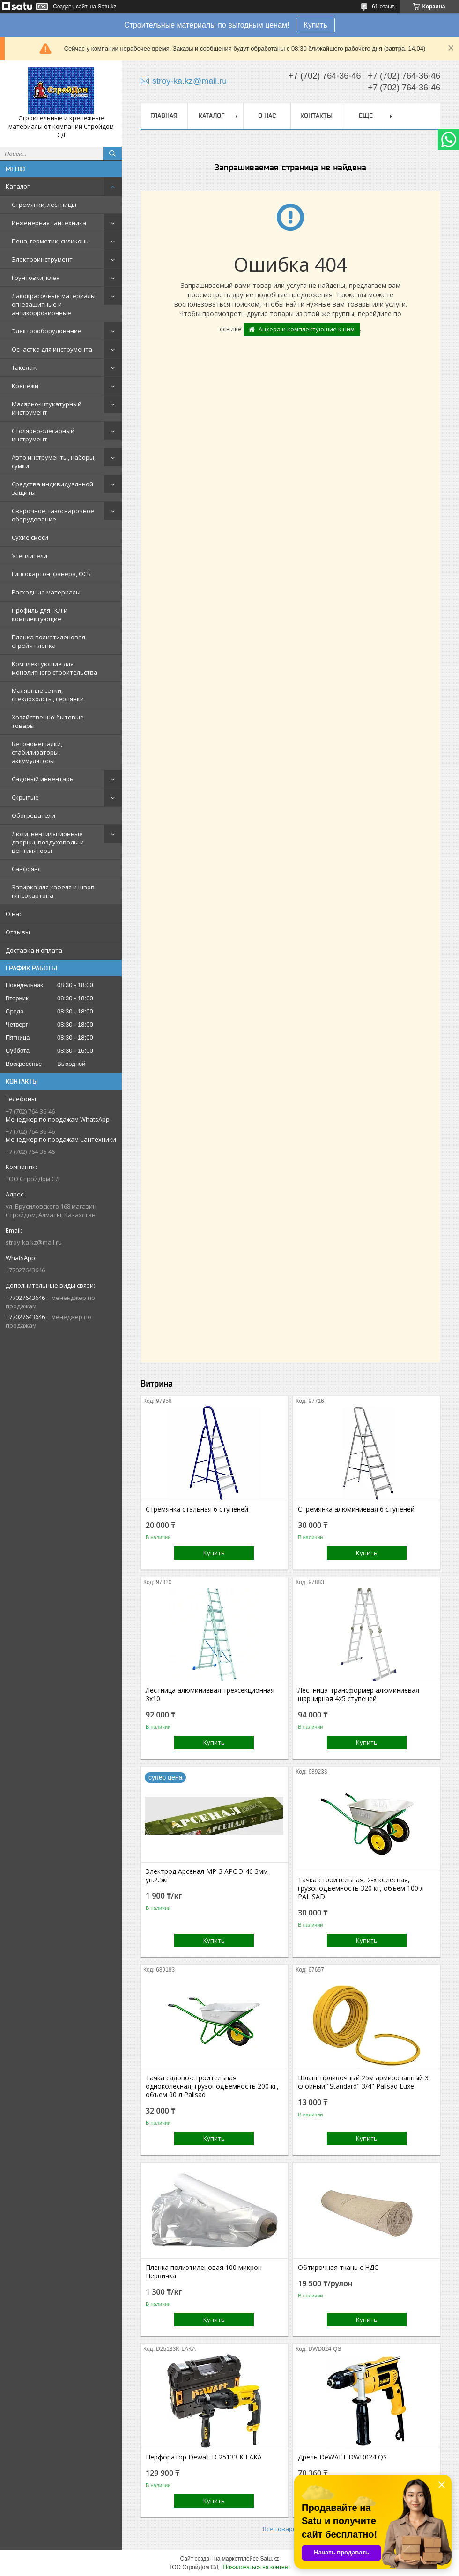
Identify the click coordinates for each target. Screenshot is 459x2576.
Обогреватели (33, 815)
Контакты (316, 115)
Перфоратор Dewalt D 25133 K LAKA (204, 2457)
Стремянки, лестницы (44, 204)
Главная (164, 115)
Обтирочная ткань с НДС (338, 2267)
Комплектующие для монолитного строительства (54, 668)
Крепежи (25, 386)
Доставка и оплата (34, 950)
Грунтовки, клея (35, 277)
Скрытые (25, 797)
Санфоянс (26, 869)
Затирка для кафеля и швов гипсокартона (53, 891)
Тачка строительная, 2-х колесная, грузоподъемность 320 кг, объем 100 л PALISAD (361, 1888)
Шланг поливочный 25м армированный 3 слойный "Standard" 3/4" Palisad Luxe (363, 2082)
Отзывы (18, 932)
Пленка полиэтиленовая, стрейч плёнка (49, 641)
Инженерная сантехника (49, 223)
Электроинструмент (42, 259)
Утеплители (29, 555)
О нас (14, 914)
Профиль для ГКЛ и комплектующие (39, 614)
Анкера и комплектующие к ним (307, 329)
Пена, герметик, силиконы (51, 241)
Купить (315, 25)
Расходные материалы (46, 592)
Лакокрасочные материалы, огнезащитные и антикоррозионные (54, 304)
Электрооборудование (46, 331)
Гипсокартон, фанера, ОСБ (51, 574)
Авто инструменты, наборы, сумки (54, 461)
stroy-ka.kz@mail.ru (34, 1242)
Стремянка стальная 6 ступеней (197, 1509)
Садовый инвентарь (43, 779)
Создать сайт (70, 6)
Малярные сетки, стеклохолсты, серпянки (48, 694)
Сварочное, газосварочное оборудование (53, 514)
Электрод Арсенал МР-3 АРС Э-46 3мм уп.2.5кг (207, 1875)
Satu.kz (269, 2558)
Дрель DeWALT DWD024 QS (342, 2457)
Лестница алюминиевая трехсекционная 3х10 (210, 1694)
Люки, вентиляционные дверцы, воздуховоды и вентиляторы (48, 842)
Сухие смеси (30, 537)
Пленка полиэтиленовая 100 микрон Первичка (204, 2271)
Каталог (18, 186)
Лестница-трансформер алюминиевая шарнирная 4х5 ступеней (358, 1694)
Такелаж (24, 367)
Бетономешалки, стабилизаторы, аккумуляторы (37, 752)
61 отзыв (383, 6)
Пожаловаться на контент (256, 2567)
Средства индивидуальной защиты (52, 488)
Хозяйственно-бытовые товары (48, 721)
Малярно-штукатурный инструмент (46, 408)
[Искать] (112, 154)
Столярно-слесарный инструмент (43, 434)
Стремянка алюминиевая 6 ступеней (356, 1509)
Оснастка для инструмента (52, 349)
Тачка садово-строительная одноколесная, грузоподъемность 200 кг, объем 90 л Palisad (212, 2086)
